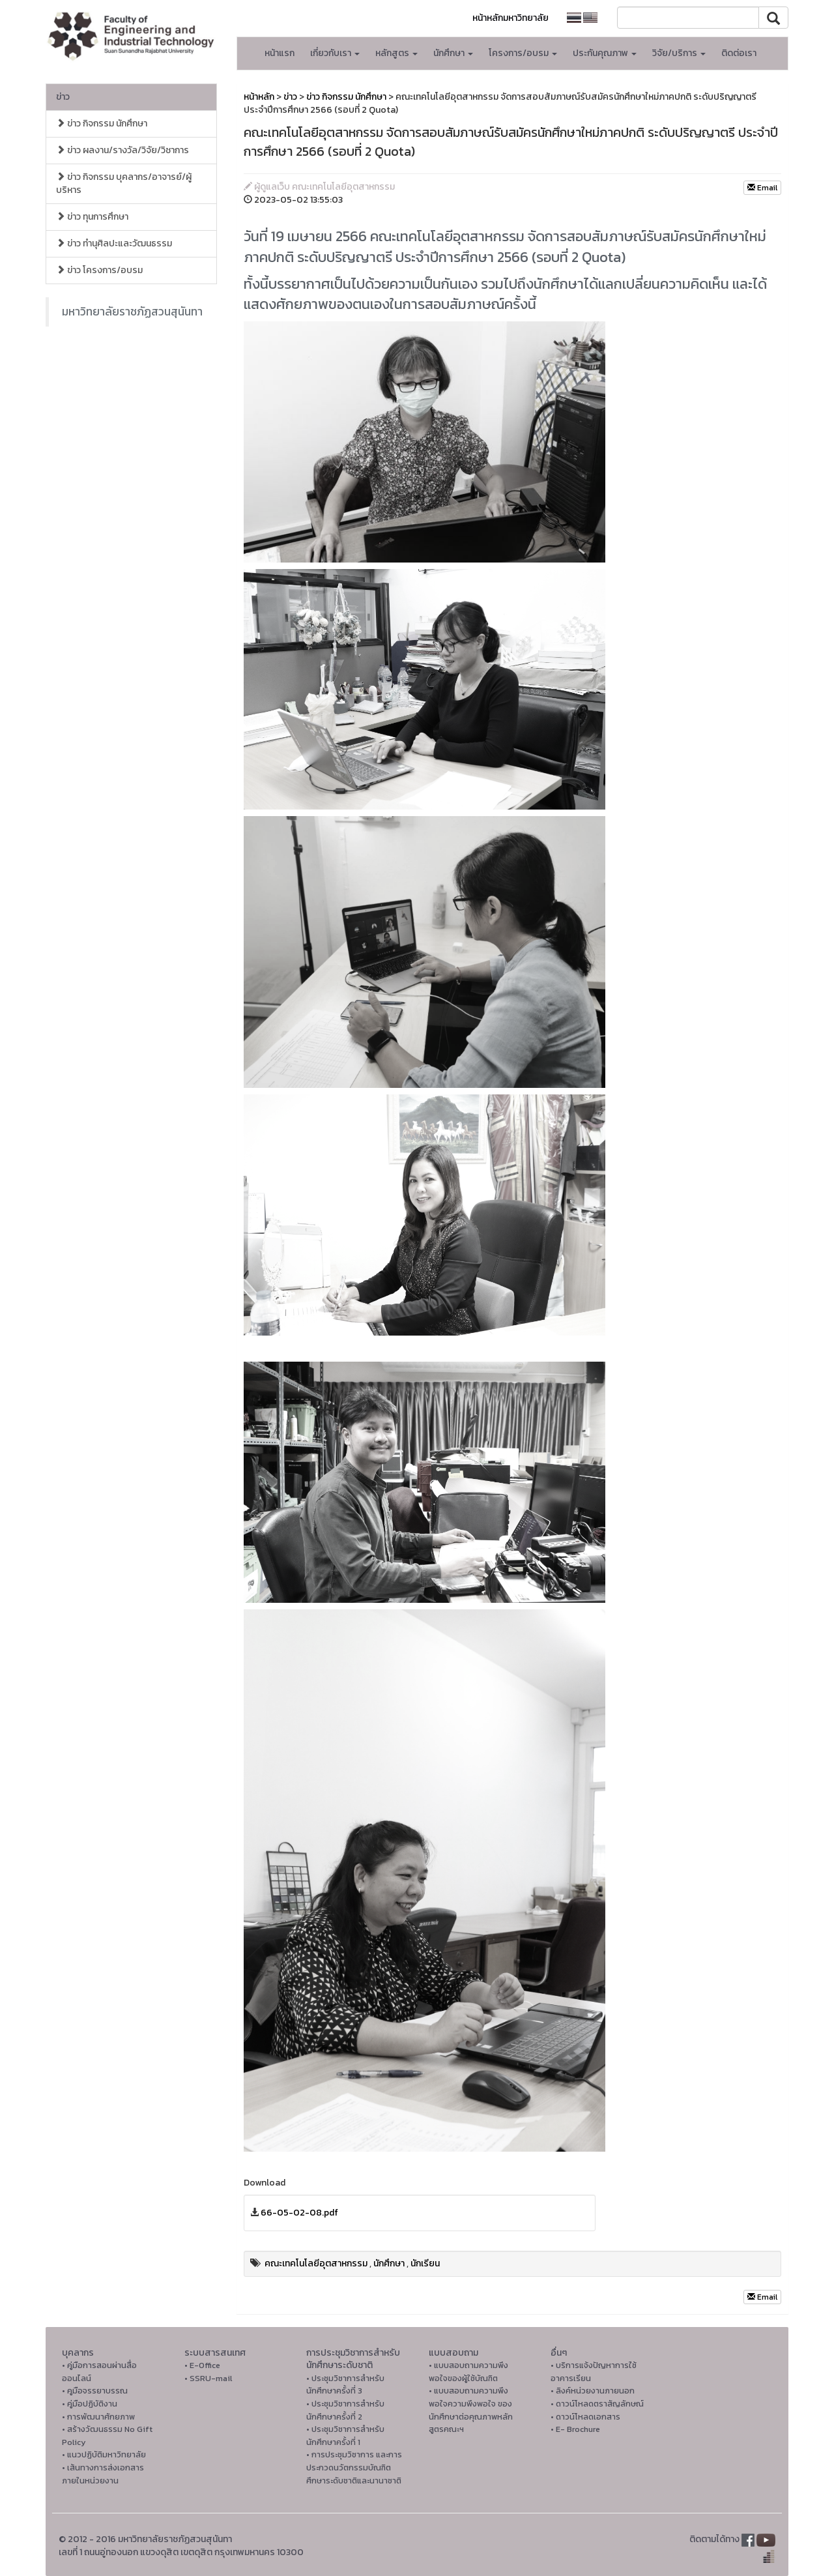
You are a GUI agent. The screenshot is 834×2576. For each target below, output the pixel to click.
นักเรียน (425, 2263)
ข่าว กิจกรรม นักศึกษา (101, 123)
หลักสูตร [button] (396, 53)
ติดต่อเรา (738, 53)
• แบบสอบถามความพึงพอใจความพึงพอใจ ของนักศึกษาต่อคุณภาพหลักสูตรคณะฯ (471, 2409)
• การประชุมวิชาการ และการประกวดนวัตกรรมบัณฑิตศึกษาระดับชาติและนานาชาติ (354, 2467)
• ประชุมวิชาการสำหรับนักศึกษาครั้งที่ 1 (345, 2435)
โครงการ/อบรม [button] (523, 53)
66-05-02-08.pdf (299, 2212)
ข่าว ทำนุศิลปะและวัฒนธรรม (114, 243)
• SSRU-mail (208, 2378)
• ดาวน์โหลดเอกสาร (585, 2416)
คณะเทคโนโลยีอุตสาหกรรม (316, 2263)
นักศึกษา (389, 2263)
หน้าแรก (280, 53)
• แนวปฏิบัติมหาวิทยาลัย (104, 2454)
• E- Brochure (575, 2429)
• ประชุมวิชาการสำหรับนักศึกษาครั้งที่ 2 (345, 2410)
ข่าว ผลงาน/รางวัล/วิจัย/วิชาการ (122, 150)
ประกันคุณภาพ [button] (605, 53)
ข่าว (63, 97)
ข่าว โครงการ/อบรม (99, 270)
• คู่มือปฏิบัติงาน (89, 2403)
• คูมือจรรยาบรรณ (95, 2390)
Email (762, 188)
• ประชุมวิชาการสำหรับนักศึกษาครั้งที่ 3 (345, 2384)
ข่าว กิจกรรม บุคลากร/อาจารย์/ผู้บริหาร (124, 183)
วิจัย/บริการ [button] (679, 53)
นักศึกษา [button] (453, 53)
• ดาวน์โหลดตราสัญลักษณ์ (597, 2403)
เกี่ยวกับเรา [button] (335, 53)
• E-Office (202, 2365)
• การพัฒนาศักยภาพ (98, 2416)
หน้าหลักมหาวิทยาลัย (510, 18)
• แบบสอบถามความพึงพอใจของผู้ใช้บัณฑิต (468, 2371)
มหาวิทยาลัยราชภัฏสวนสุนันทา (132, 311)
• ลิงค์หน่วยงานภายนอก (593, 2390)
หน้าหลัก (259, 97)
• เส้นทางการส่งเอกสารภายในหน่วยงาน (103, 2474)
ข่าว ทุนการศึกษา (92, 217)
